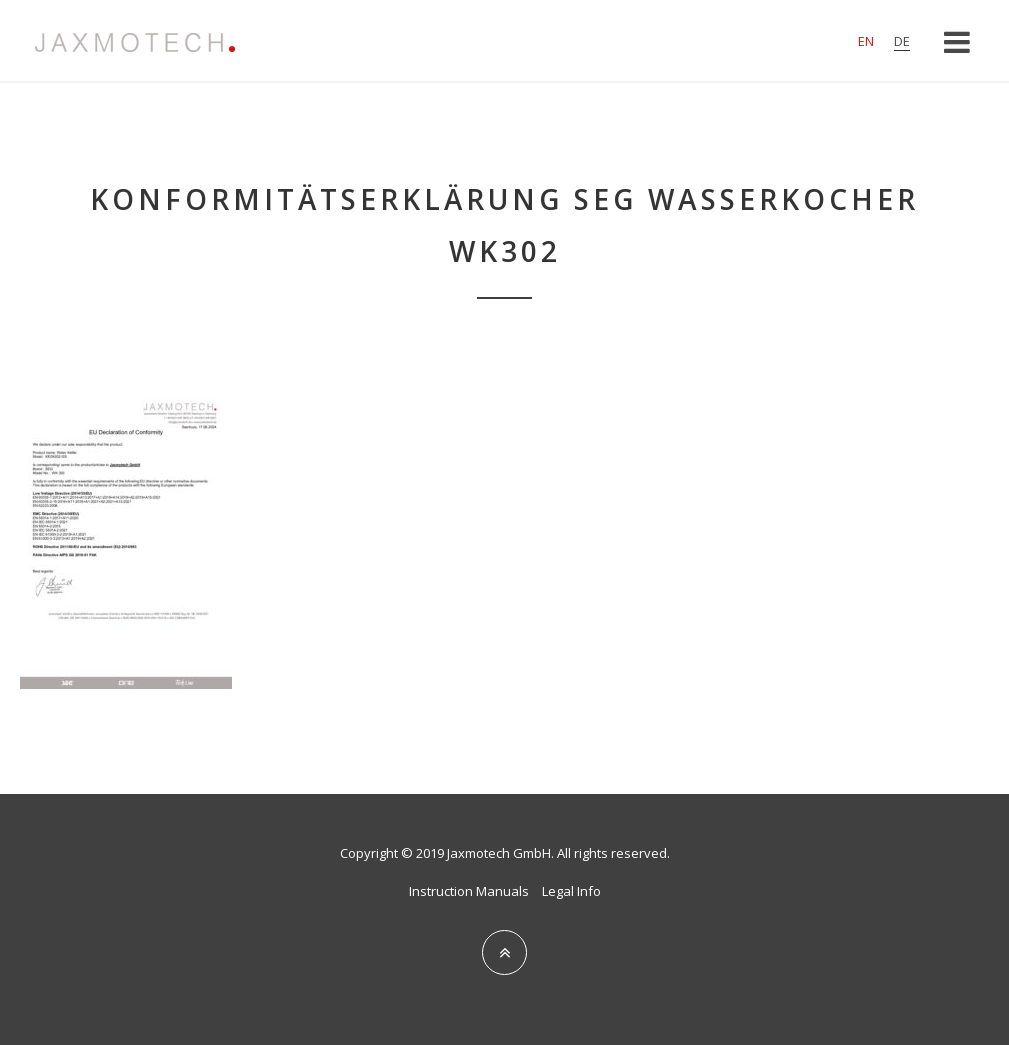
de (902, 41)
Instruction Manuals (469, 891)
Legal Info (571, 891)
